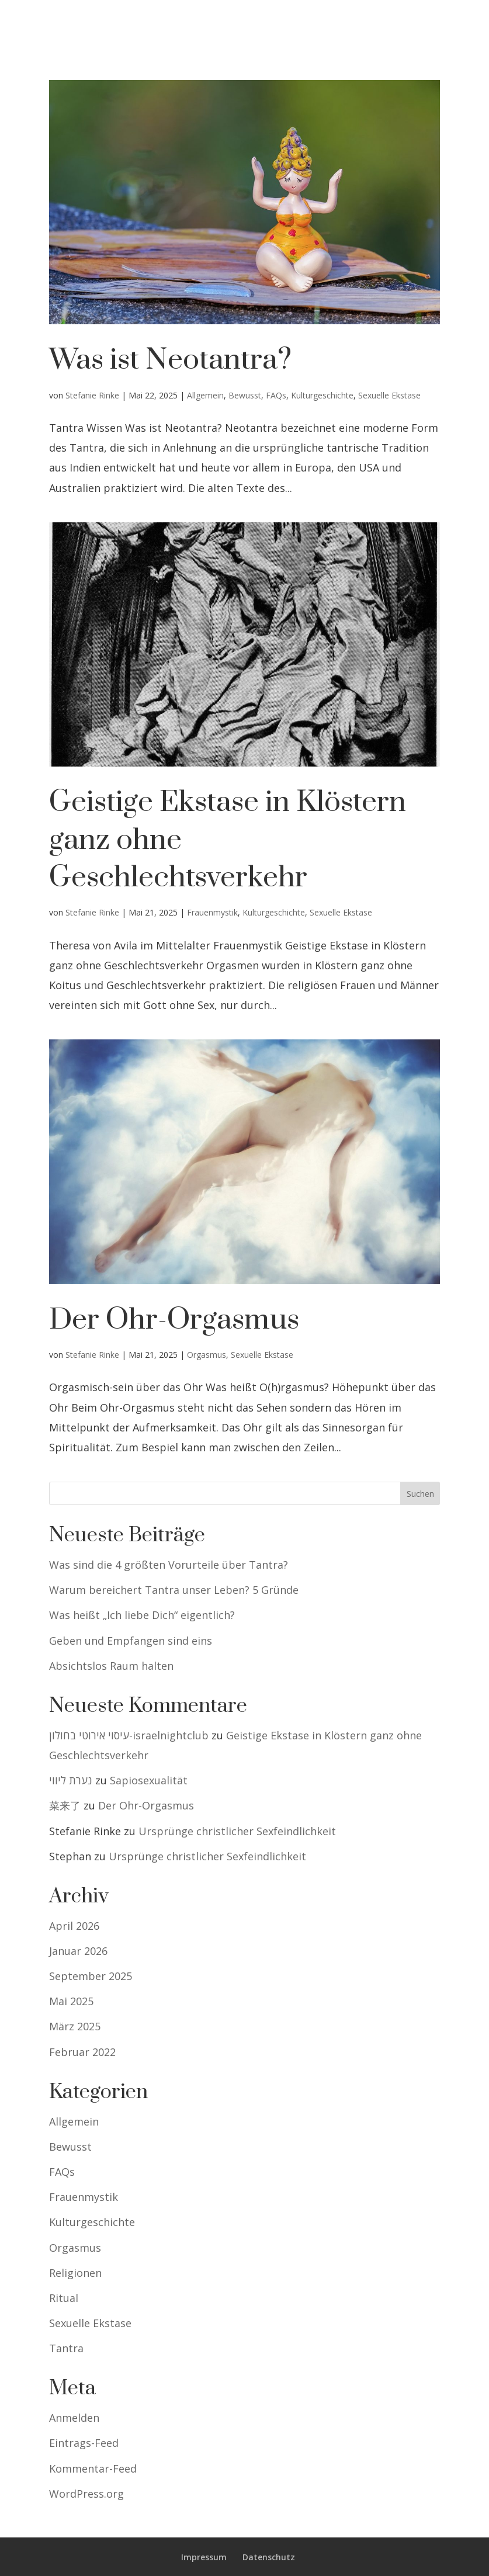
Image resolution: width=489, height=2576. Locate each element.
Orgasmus (206, 1354)
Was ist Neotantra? (170, 360)
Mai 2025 (71, 2001)
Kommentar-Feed (93, 2468)
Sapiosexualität (149, 1780)
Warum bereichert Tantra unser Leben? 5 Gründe (174, 1590)
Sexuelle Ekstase (389, 395)
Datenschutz (268, 2557)
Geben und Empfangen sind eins (130, 1641)
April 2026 (74, 1926)
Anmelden (74, 2418)
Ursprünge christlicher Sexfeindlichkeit (237, 1831)
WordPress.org (86, 2494)
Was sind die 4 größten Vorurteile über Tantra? (168, 1565)
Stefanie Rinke (92, 395)
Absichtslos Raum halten (111, 1666)
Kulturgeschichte (322, 395)
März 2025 (74, 2026)
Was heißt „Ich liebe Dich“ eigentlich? (142, 1615)
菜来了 (65, 1805)
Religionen (75, 2273)
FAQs (276, 395)
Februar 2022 (82, 2052)
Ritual (63, 2298)
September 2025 (90, 1976)
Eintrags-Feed (84, 2443)
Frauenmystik (212, 912)
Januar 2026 (78, 1951)
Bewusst (244, 395)
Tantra (66, 2348)
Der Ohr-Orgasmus (174, 1320)
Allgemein (205, 395)
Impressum (204, 2557)
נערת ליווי (70, 1780)
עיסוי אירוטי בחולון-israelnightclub (129, 1735)
